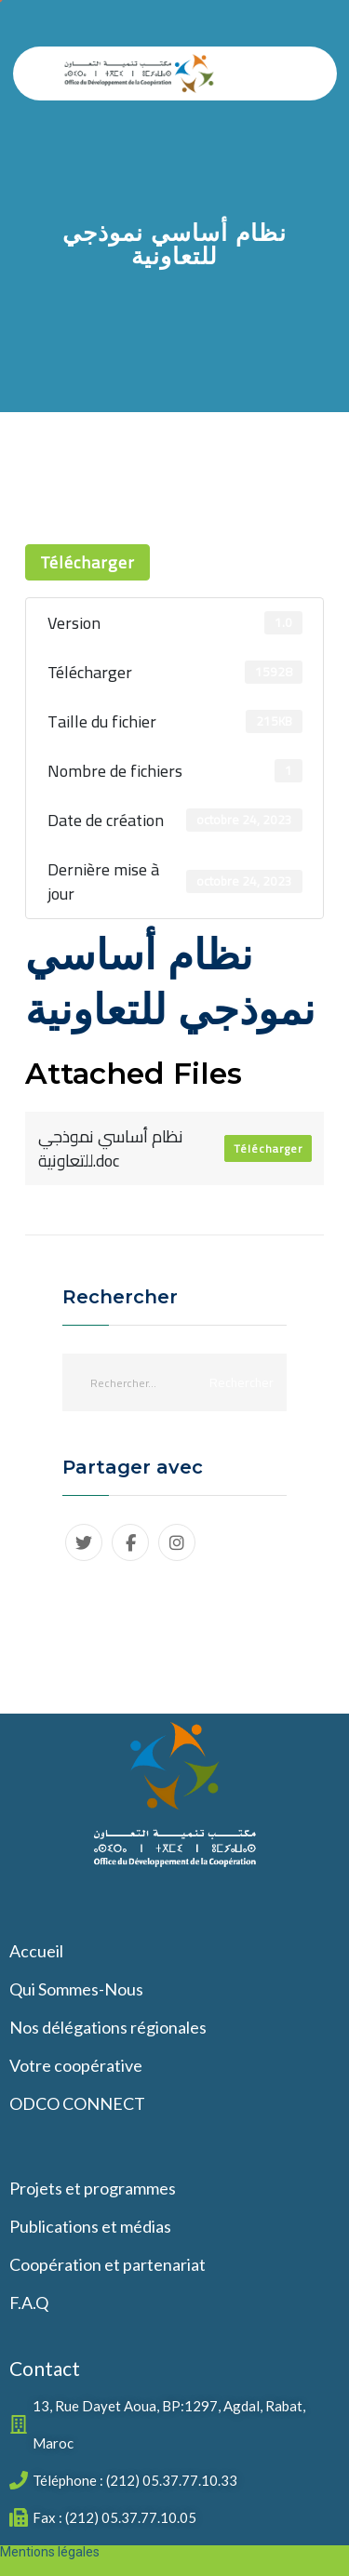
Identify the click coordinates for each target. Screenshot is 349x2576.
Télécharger (87, 562)
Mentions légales (50, 2551)
